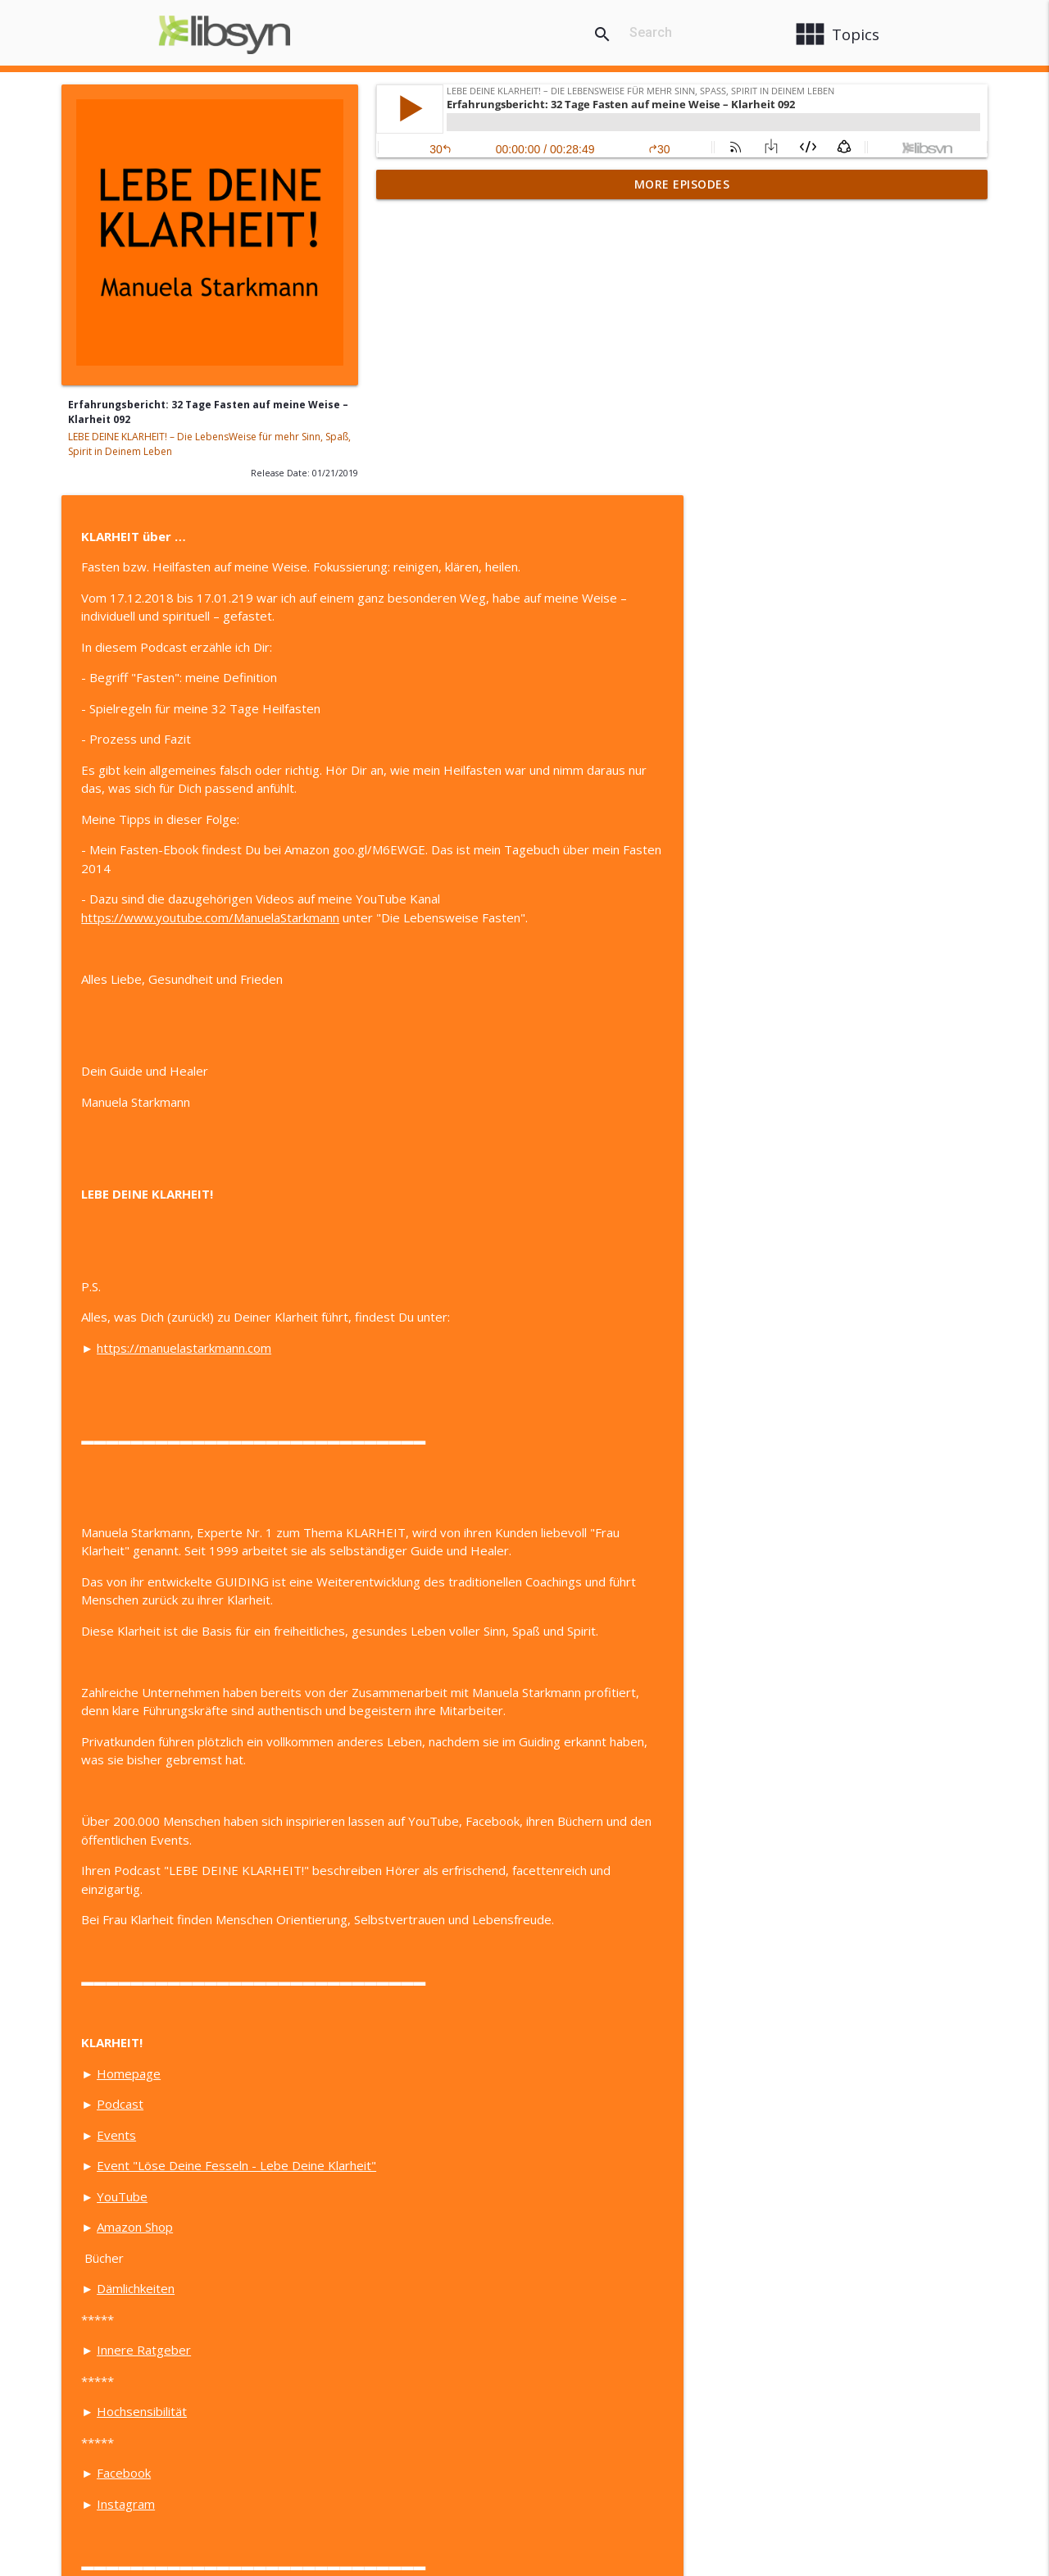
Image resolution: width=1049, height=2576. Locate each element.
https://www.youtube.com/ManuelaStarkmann (525, 628)
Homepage (443, 1784)
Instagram (440, 2214)
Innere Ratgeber (458, 2060)
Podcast (434, 1814)
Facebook (438, 2183)
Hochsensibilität (456, 2122)
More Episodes (682, 184)
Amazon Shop (449, 1937)
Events (431, 1845)
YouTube (436, 1907)
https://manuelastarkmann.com (498, 1058)
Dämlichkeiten (450, 1999)
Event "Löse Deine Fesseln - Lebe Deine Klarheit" (551, 1876)
